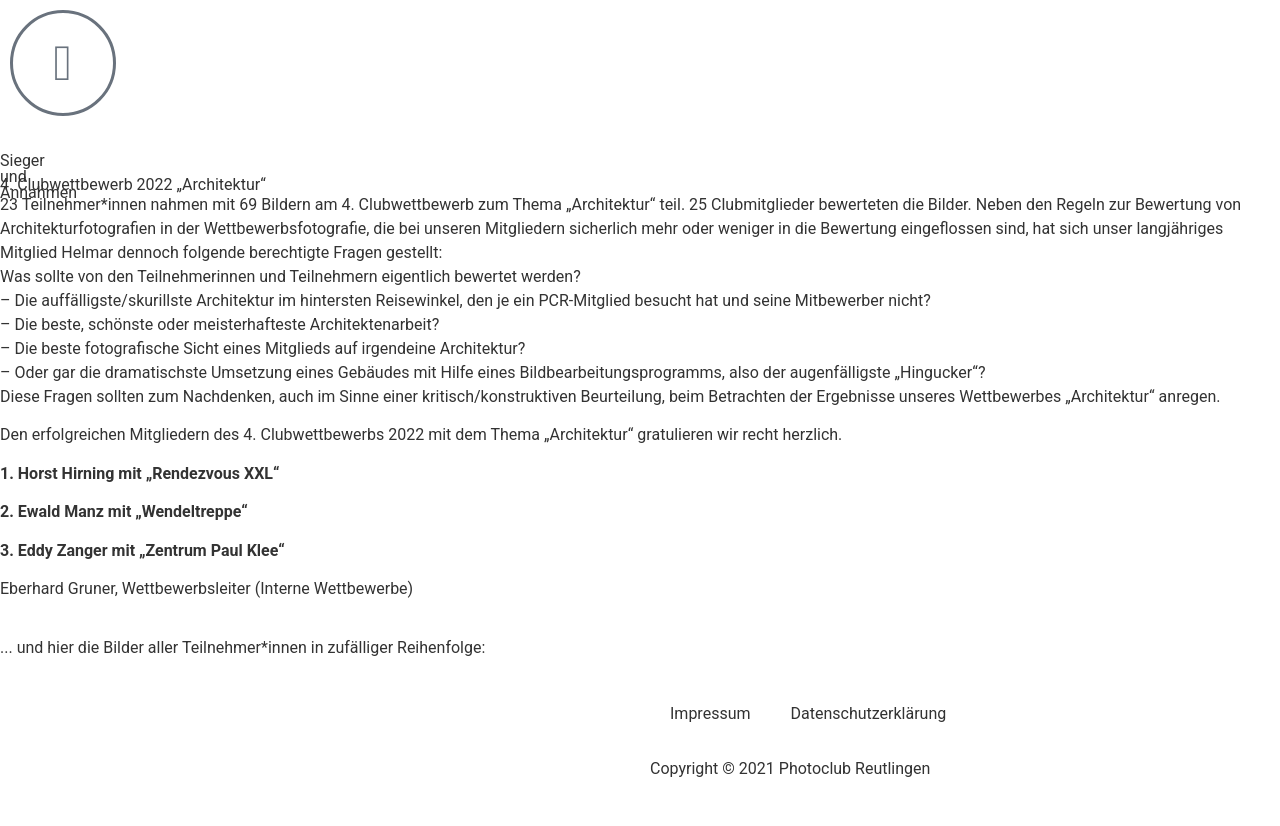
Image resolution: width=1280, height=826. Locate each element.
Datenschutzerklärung (869, 713)
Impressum (710, 713)
